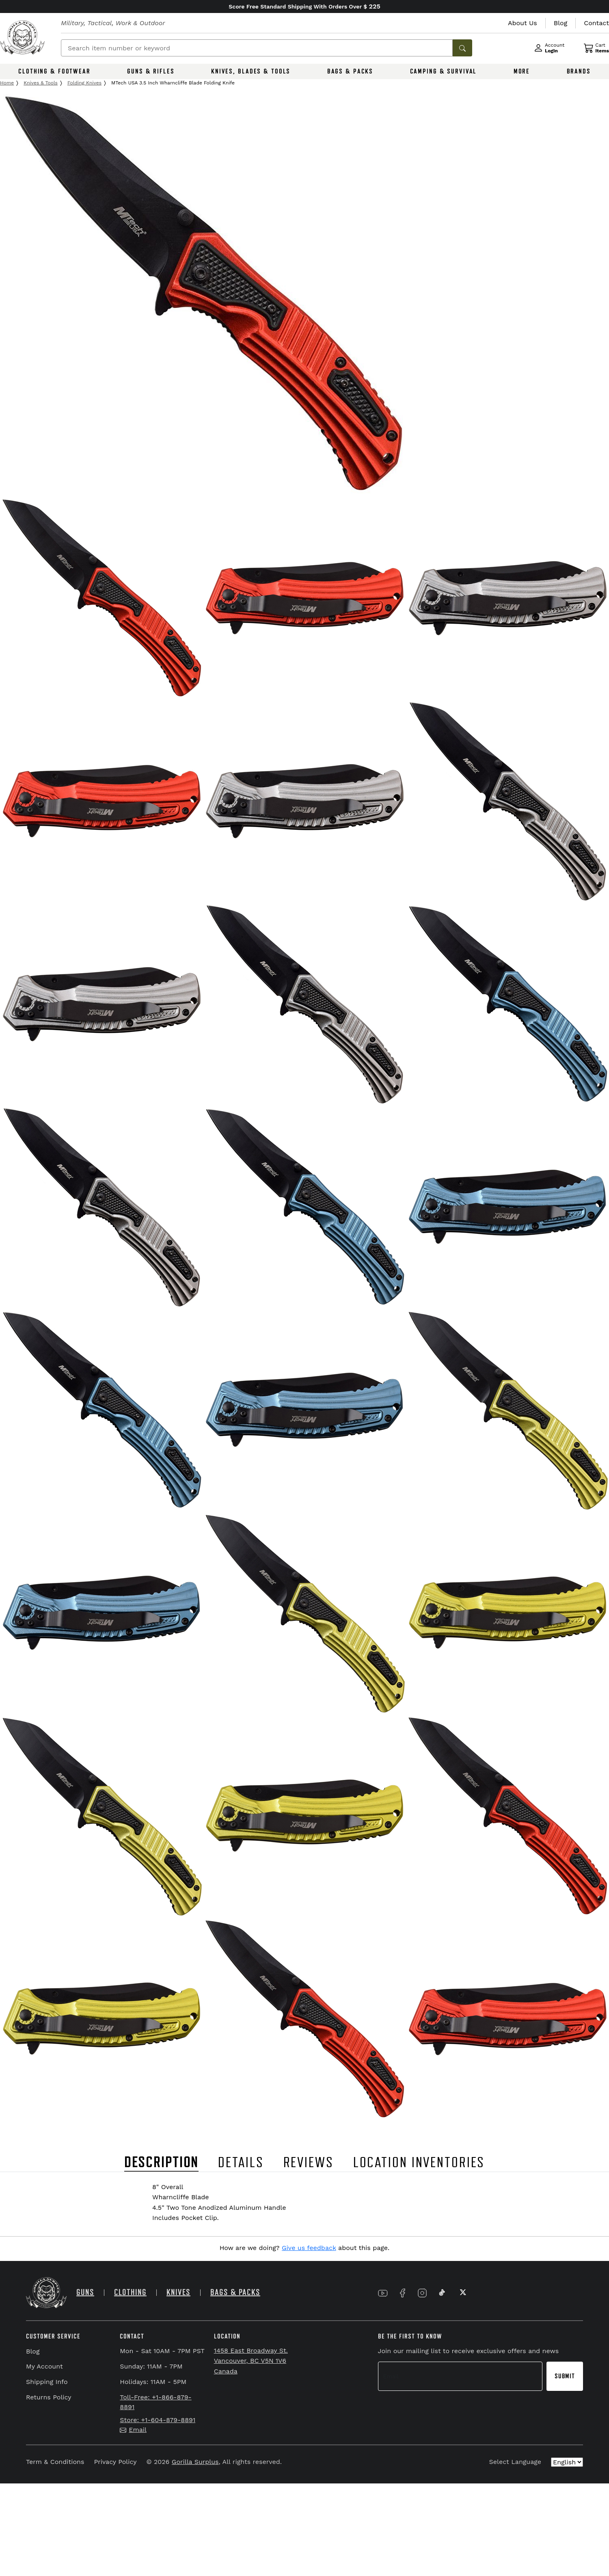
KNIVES (178, 2292)
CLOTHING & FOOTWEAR (54, 71)
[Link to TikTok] (442, 2293)
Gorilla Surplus (195, 2462)
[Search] (257, 47)
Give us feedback (309, 2248)
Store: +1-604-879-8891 (157, 2420)
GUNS (85, 2292)
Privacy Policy (115, 2462)
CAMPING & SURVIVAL (443, 71)
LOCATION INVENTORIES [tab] (419, 2162)
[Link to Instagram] (422, 2293)
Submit (565, 2376)
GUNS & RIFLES (150, 71)
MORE (522, 71)
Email (133, 2429)
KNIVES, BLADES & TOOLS (250, 71)
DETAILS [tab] (240, 2162)
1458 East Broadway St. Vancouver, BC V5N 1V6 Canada (251, 2361)
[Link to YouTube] (383, 2293)
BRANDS (579, 71)
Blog (32, 2351)
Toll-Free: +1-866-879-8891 (155, 2402)
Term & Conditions (55, 2462)
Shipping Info (47, 2382)
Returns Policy (48, 2397)
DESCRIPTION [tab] (161, 2162)
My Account (44, 2366)
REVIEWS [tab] (308, 2162)
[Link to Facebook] (402, 2293)
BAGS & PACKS (350, 71)
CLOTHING (130, 2292)
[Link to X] (462, 2293)
